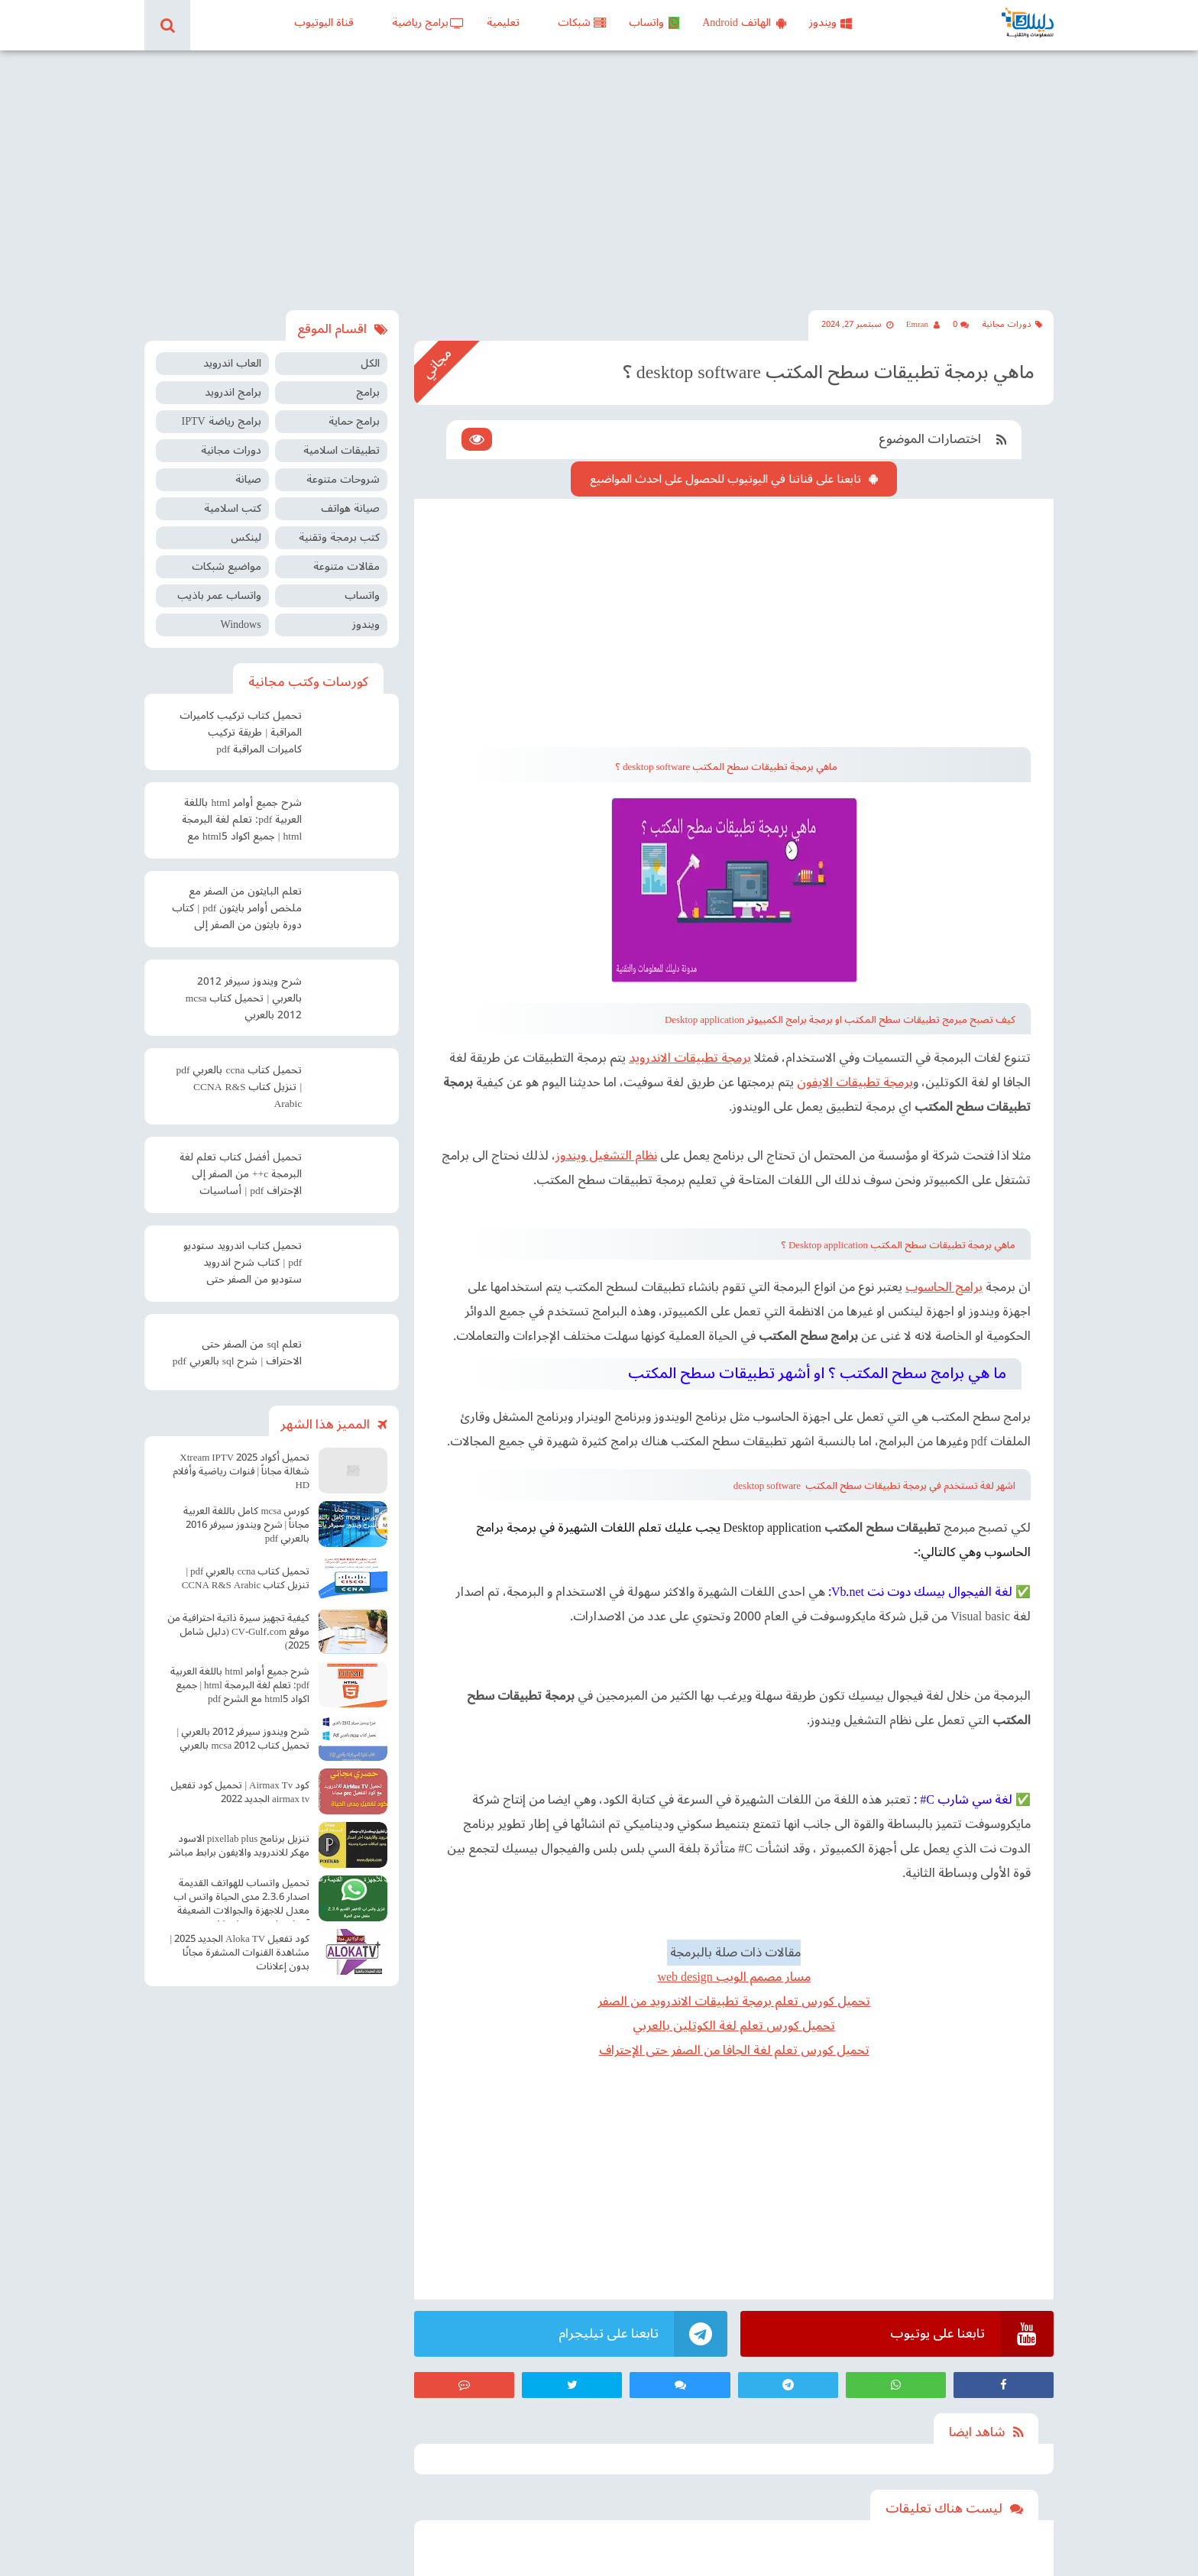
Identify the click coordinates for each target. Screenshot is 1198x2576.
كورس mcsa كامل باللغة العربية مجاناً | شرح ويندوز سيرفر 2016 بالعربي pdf (246, 1524)
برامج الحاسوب (944, 1287)
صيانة (248, 479)
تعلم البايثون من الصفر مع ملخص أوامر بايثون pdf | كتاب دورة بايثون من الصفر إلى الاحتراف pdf (237, 910)
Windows (240, 624)
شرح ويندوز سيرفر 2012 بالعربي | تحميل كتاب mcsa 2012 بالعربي (244, 998)
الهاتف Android (744, 22)
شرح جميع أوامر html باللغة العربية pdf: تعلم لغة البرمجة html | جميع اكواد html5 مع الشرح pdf (242, 821)
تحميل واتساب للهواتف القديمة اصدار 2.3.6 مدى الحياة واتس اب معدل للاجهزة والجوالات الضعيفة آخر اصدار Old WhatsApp (241, 1899)
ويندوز (830, 22)
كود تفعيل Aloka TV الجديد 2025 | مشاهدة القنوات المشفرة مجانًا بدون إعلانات (239, 1952)
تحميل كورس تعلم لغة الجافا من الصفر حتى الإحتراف (734, 2050)
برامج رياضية (428, 22)
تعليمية (503, 22)
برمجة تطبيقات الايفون (855, 1082)
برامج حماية (354, 421)
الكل (370, 363)
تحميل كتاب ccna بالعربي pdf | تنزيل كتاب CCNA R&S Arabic (239, 1087)
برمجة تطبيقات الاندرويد (690, 1058)
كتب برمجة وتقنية (339, 537)
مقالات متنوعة (346, 566)
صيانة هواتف (350, 508)
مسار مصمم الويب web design (733, 1977)
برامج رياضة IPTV (221, 421)
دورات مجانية (1012, 324)
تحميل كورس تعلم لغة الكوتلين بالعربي (734, 2026)
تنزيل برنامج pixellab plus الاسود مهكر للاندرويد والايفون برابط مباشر (239, 1845)
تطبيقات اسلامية (341, 450)
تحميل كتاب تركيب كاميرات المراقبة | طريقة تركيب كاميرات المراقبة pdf (241, 732)
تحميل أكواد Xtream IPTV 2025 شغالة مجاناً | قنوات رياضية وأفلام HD (241, 1471)
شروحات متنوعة (343, 479)
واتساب (654, 22)
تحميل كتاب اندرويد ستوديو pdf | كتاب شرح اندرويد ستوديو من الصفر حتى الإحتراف (242, 1264)
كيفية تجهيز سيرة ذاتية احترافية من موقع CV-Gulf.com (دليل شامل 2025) (238, 1631)
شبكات (582, 22)
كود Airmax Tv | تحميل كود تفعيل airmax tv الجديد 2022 (239, 1792)
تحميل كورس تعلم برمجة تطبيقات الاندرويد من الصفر (733, 2002)
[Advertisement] (599, 180)
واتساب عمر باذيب (219, 595)
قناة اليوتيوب (324, 22)
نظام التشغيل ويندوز (606, 1156)
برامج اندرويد (233, 392)
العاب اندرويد (232, 363)
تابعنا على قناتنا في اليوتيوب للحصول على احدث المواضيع (725, 479)
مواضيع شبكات (226, 566)
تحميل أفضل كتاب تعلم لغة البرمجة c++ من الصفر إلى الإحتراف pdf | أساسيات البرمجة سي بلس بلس (241, 1175)
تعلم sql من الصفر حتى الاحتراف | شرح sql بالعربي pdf (237, 1353)
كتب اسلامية (232, 508)
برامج (368, 392)
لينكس (246, 537)
